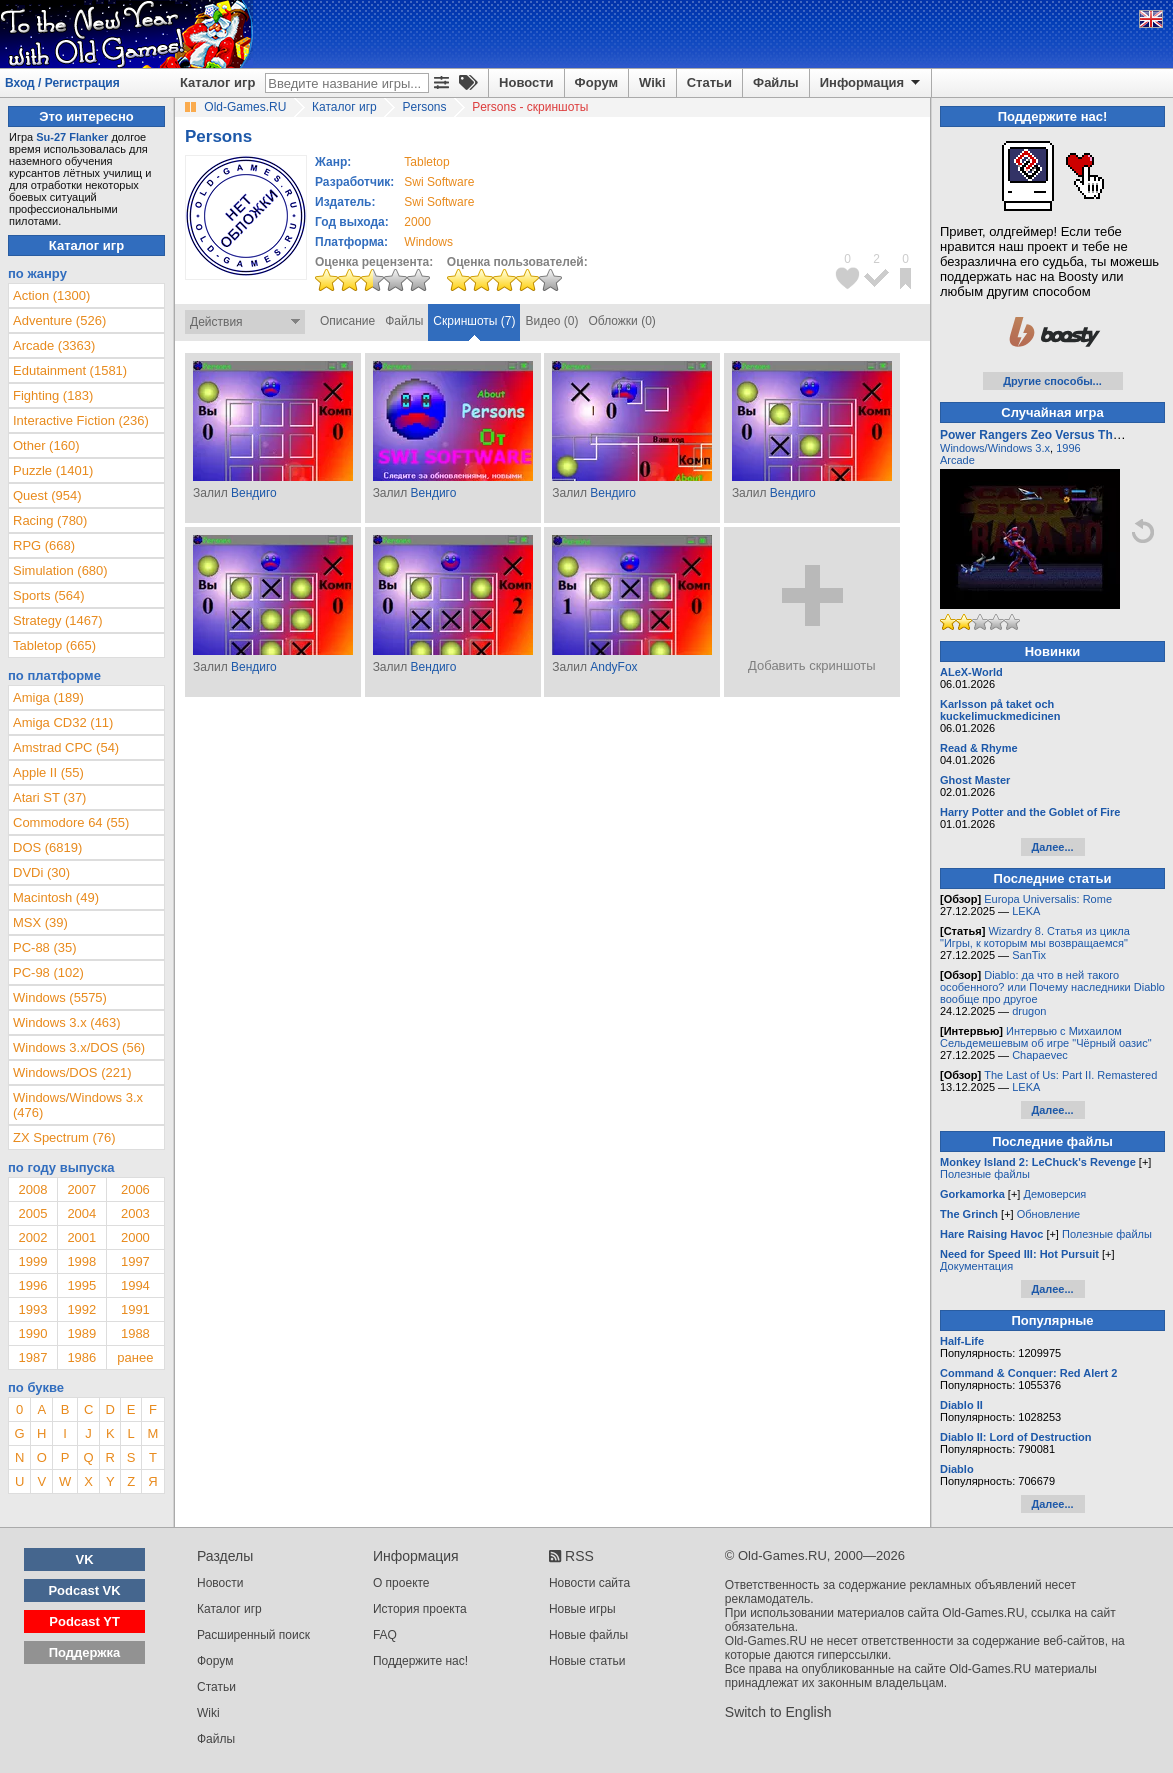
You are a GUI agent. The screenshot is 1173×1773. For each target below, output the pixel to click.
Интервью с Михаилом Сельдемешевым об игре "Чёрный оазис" (1046, 1037)
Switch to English (778, 1712)
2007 (81, 1189)
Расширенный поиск (253, 1635)
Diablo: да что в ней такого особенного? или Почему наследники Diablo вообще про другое (1052, 987)
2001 (81, 1237)
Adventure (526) (59, 320)
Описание (347, 321)
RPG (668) (44, 545)
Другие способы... (1052, 381)
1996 (32, 1285)
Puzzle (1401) (53, 470)
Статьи (709, 82)
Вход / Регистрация (62, 83)
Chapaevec (1040, 1055)
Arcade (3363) (54, 345)
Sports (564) (49, 595)
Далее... (1052, 847)
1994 (135, 1285)
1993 (32, 1309)
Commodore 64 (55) (71, 822)
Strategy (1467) (58, 620)
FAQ (385, 1635)
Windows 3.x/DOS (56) (79, 1047)
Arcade (957, 460)
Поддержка (85, 1652)
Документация (976, 1266)
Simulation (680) (60, 570)
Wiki (652, 82)
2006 (135, 1189)
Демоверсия (1054, 1194)
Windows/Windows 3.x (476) (78, 1105)
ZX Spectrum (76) (64, 1137)
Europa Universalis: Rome (1048, 899)
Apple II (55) (48, 772)
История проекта (420, 1609)
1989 (81, 1333)
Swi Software (439, 182)
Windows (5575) (60, 997)
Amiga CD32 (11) (63, 722)
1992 (81, 1309)
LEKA (1026, 911)
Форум (596, 82)
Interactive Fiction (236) (81, 420)
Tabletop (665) (54, 645)
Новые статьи (587, 1661)
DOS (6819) (47, 847)
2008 (32, 1189)
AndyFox (613, 667)
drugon (1029, 1011)
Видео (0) (551, 321)
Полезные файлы (985, 1174)
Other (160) (46, 445)
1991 (135, 1309)
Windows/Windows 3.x (995, 448)
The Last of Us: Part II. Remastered (1070, 1075)
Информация (871, 83)
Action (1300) (51, 295)
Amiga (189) (48, 697)
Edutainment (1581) (70, 370)
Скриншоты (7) (474, 321)
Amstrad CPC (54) (66, 747)
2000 (417, 222)
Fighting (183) (53, 395)
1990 (32, 1333)
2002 (32, 1237)
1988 (135, 1333)
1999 (32, 1261)
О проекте (401, 1583)
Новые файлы (588, 1635)
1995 (81, 1285)
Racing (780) (50, 520)
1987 (32, 1357)
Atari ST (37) (49, 797)
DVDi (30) (41, 872)
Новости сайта (589, 1583)
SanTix (1029, 955)
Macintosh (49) (56, 897)
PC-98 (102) (48, 972)
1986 (81, 1357)
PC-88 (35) (45, 947)
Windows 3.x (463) (67, 1022)
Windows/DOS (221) (72, 1072)
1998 (81, 1261)
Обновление (1049, 1214)
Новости (526, 82)
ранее (135, 1357)
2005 (32, 1213)
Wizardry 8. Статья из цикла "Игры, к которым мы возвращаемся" (1035, 937)
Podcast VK (84, 1590)
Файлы (776, 82)
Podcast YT (84, 1621)
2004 (81, 1213)
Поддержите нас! (420, 1661)
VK (85, 1559)
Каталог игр (217, 82)
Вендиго (254, 493)
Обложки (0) (622, 321)
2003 (135, 1213)
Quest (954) (47, 495)
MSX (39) (40, 922)
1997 (135, 1261)
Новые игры (582, 1609)
